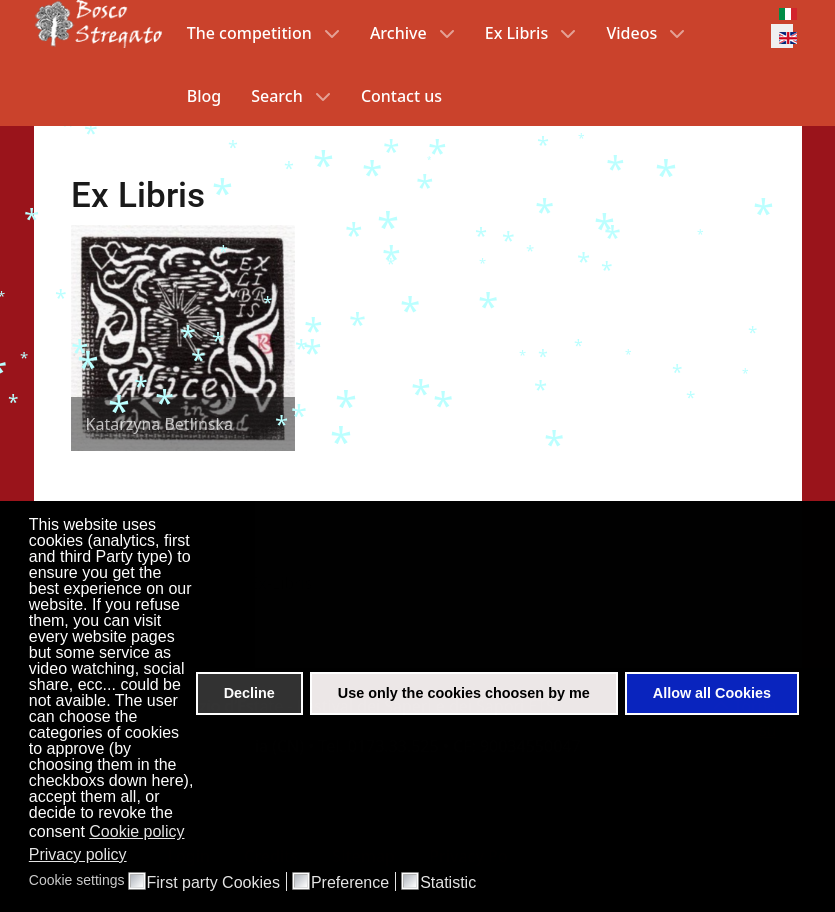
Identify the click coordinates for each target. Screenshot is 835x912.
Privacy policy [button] (78, 854)
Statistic (448, 883)
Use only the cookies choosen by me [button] (464, 693)
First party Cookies (213, 883)
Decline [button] (249, 693)
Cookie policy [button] (136, 831)
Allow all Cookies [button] (712, 693)
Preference (350, 883)
